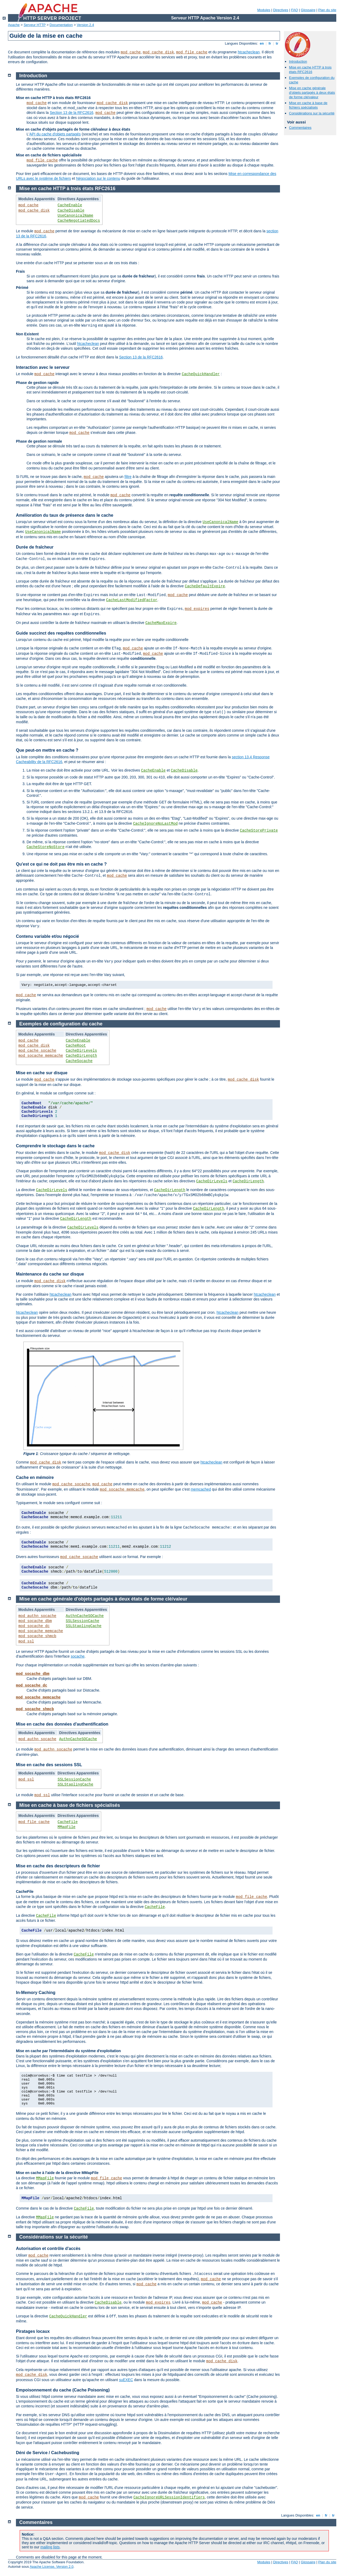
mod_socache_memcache (40, 1056)
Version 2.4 (85, 25)
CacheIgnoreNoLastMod (155, 823)
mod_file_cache (191, 52)
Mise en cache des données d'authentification (62, 1724)
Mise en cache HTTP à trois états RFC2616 (310, 69)
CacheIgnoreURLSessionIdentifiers (169, 2497)
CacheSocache (79, 1061)
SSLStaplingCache (83, 1626)
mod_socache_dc (34, 1626)
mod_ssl (26, 1641)
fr (269, 43)
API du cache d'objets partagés (54, 134)
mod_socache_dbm (35, 1621)
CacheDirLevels (81, 1051)
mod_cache (131, 52)
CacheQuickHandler (201, 374)
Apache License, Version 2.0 (52, 2567)
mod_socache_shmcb (37, 1636)
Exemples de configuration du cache (61, 1023)
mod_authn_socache (37, 1616)
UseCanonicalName (75, 215)
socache (77, 1656)
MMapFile (66, 1827)
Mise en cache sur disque (41, 1073)
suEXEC (126, 2380)
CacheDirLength (81, 1056)
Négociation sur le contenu (98, 178)
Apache (14, 25)
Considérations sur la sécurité (311, 113)
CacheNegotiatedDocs (79, 221)
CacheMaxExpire (161, 623)
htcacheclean (249, 52)
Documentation (61, 25)
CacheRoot (76, 1045)
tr (277, 43)
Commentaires (300, 128)
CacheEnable (70, 205)
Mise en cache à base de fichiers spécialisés (308, 105)
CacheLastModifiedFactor (131, 600)
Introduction (298, 61)
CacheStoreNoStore (46, 847)
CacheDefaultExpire (205, 586)
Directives (280, 10)
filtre (128, 476)
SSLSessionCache (82, 1621)
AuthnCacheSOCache (85, 1616)
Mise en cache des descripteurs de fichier (58, 1866)
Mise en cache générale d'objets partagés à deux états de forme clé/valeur (312, 92)
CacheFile (68, 1822)
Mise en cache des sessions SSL (49, 1764)
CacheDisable (71, 210)
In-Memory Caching (35, 1992)
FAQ (294, 10)
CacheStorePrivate (259, 830)
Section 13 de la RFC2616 (71, 112)
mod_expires (197, 609)
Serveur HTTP (35, 25)
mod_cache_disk (158, 52)
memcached (201, 1489)
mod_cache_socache (37, 1051)
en (262, 43)
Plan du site (327, 10)
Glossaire (308, 10)
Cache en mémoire (35, 1477)
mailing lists (50, 2547)
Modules (263, 10)
